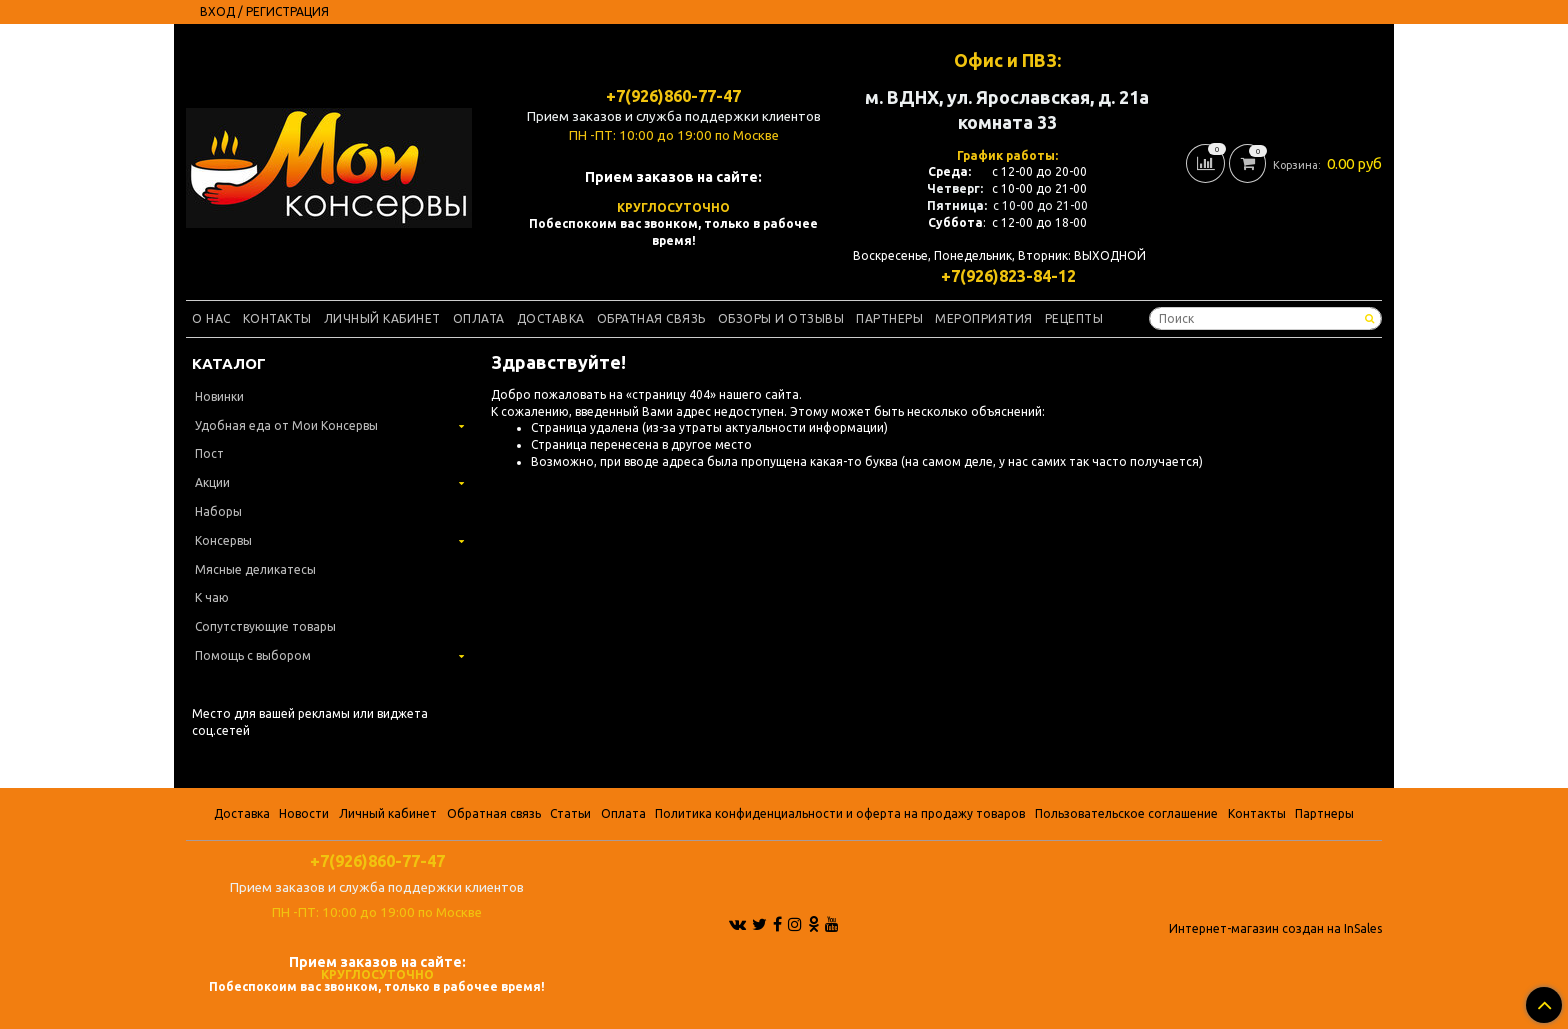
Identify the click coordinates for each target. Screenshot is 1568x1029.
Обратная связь (651, 318)
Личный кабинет (382, 318)
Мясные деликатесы (255, 569)
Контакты (277, 318)
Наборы (218, 511)
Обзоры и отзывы (781, 318)
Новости (304, 813)
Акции (212, 482)
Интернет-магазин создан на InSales (1275, 929)
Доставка (551, 318)
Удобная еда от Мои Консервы (286, 425)
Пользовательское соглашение (1126, 813)
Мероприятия (984, 318)
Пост (209, 453)
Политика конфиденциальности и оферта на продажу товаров (840, 813)
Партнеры (889, 318)
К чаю (212, 597)
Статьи (570, 813)
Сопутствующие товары (265, 626)
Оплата (479, 318)
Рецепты (1074, 318)
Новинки (219, 396)
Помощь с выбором (253, 655)
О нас (211, 318)
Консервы (223, 540)
